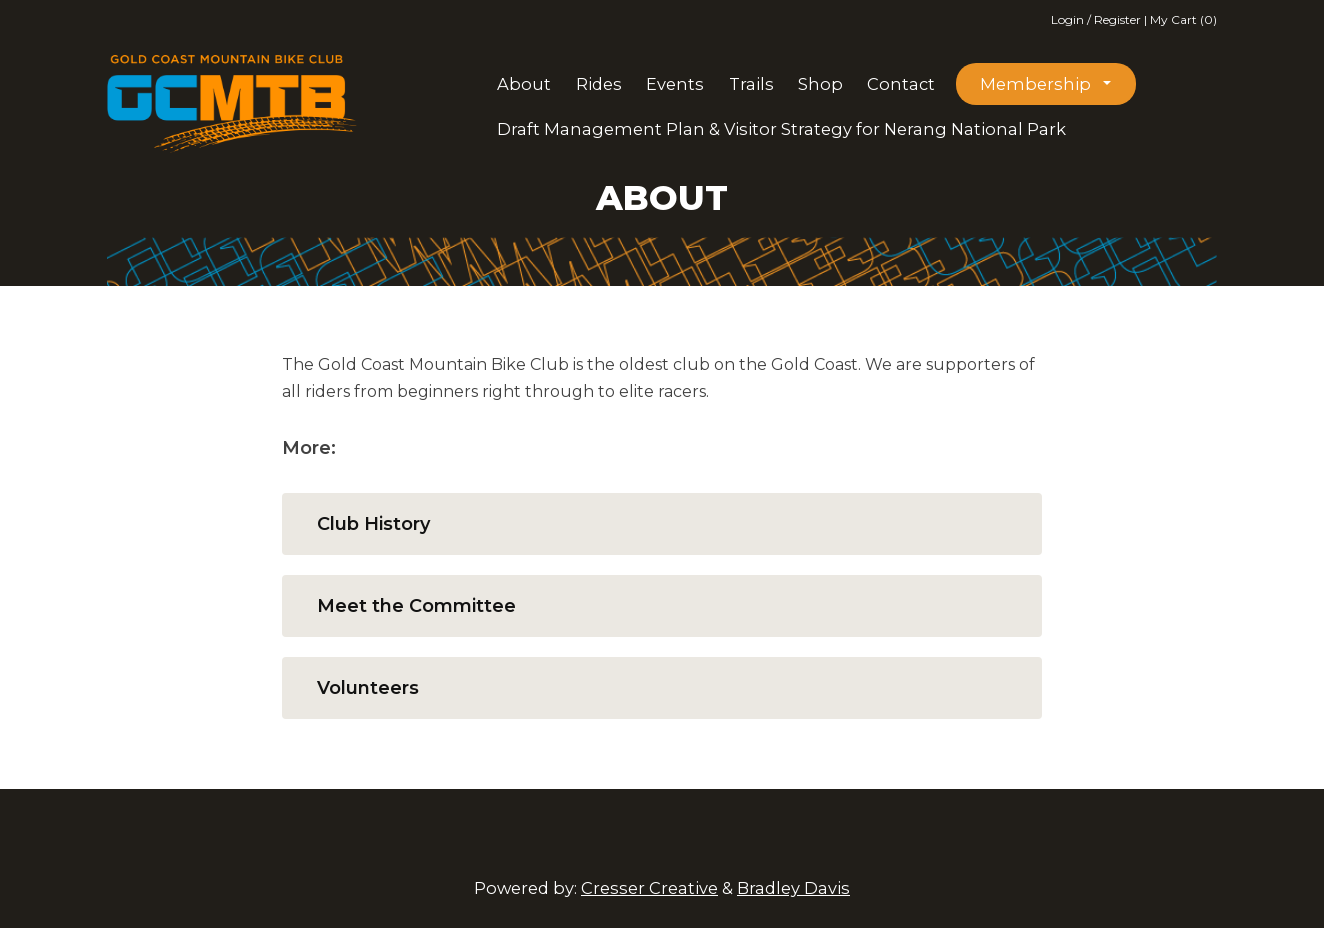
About (524, 84)
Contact (901, 84)
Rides (599, 84)
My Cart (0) (1183, 19)
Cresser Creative (649, 888)
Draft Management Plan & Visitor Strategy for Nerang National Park (781, 129)
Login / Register (1097, 19)
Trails (751, 84)
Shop (820, 84)
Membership (1035, 84)
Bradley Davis (793, 888)
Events (675, 84)
